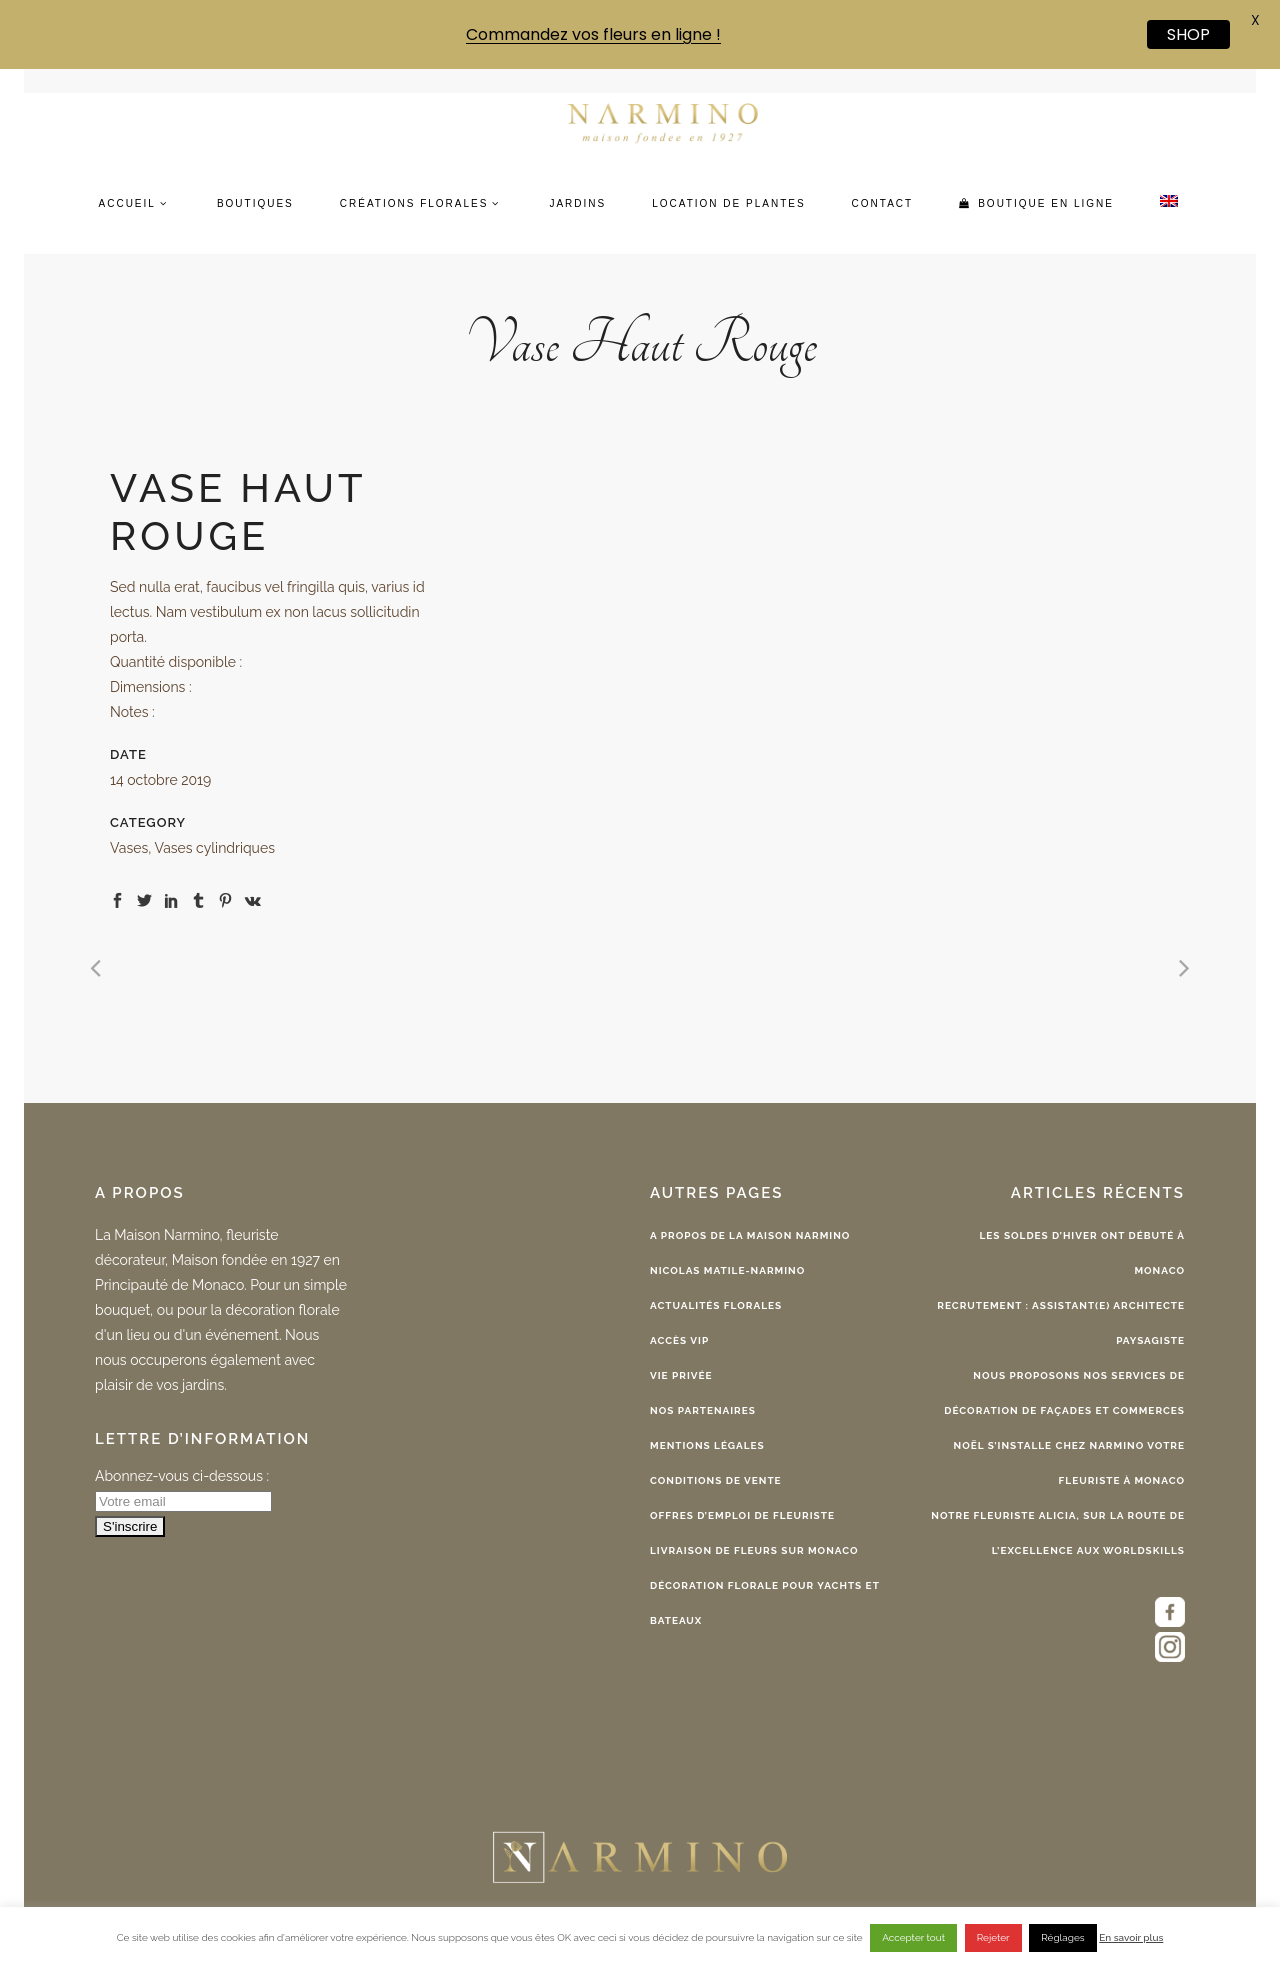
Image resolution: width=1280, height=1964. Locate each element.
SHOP (1188, 34)
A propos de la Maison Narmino (750, 1235)
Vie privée (681, 1375)
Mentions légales (707, 1445)
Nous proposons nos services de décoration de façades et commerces (1064, 1393)
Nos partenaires (703, 1410)
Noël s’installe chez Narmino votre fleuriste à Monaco (1070, 1463)
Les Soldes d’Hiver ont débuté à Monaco (1083, 1253)
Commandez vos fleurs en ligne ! (593, 34)
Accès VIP (679, 1340)
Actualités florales (716, 1305)
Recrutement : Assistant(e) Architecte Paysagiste (1061, 1323)
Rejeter (993, 1937)
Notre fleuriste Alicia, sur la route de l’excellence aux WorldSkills (1058, 1533)
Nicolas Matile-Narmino (727, 1270)
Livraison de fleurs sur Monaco (754, 1550)
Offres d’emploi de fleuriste (742, 1515)
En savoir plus (1131, 1937)
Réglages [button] (1062, 1937)
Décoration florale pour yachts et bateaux (765, 1603)
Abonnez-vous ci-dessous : (182, 1476)
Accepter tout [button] (913, 1937)
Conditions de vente (716, 1480)
